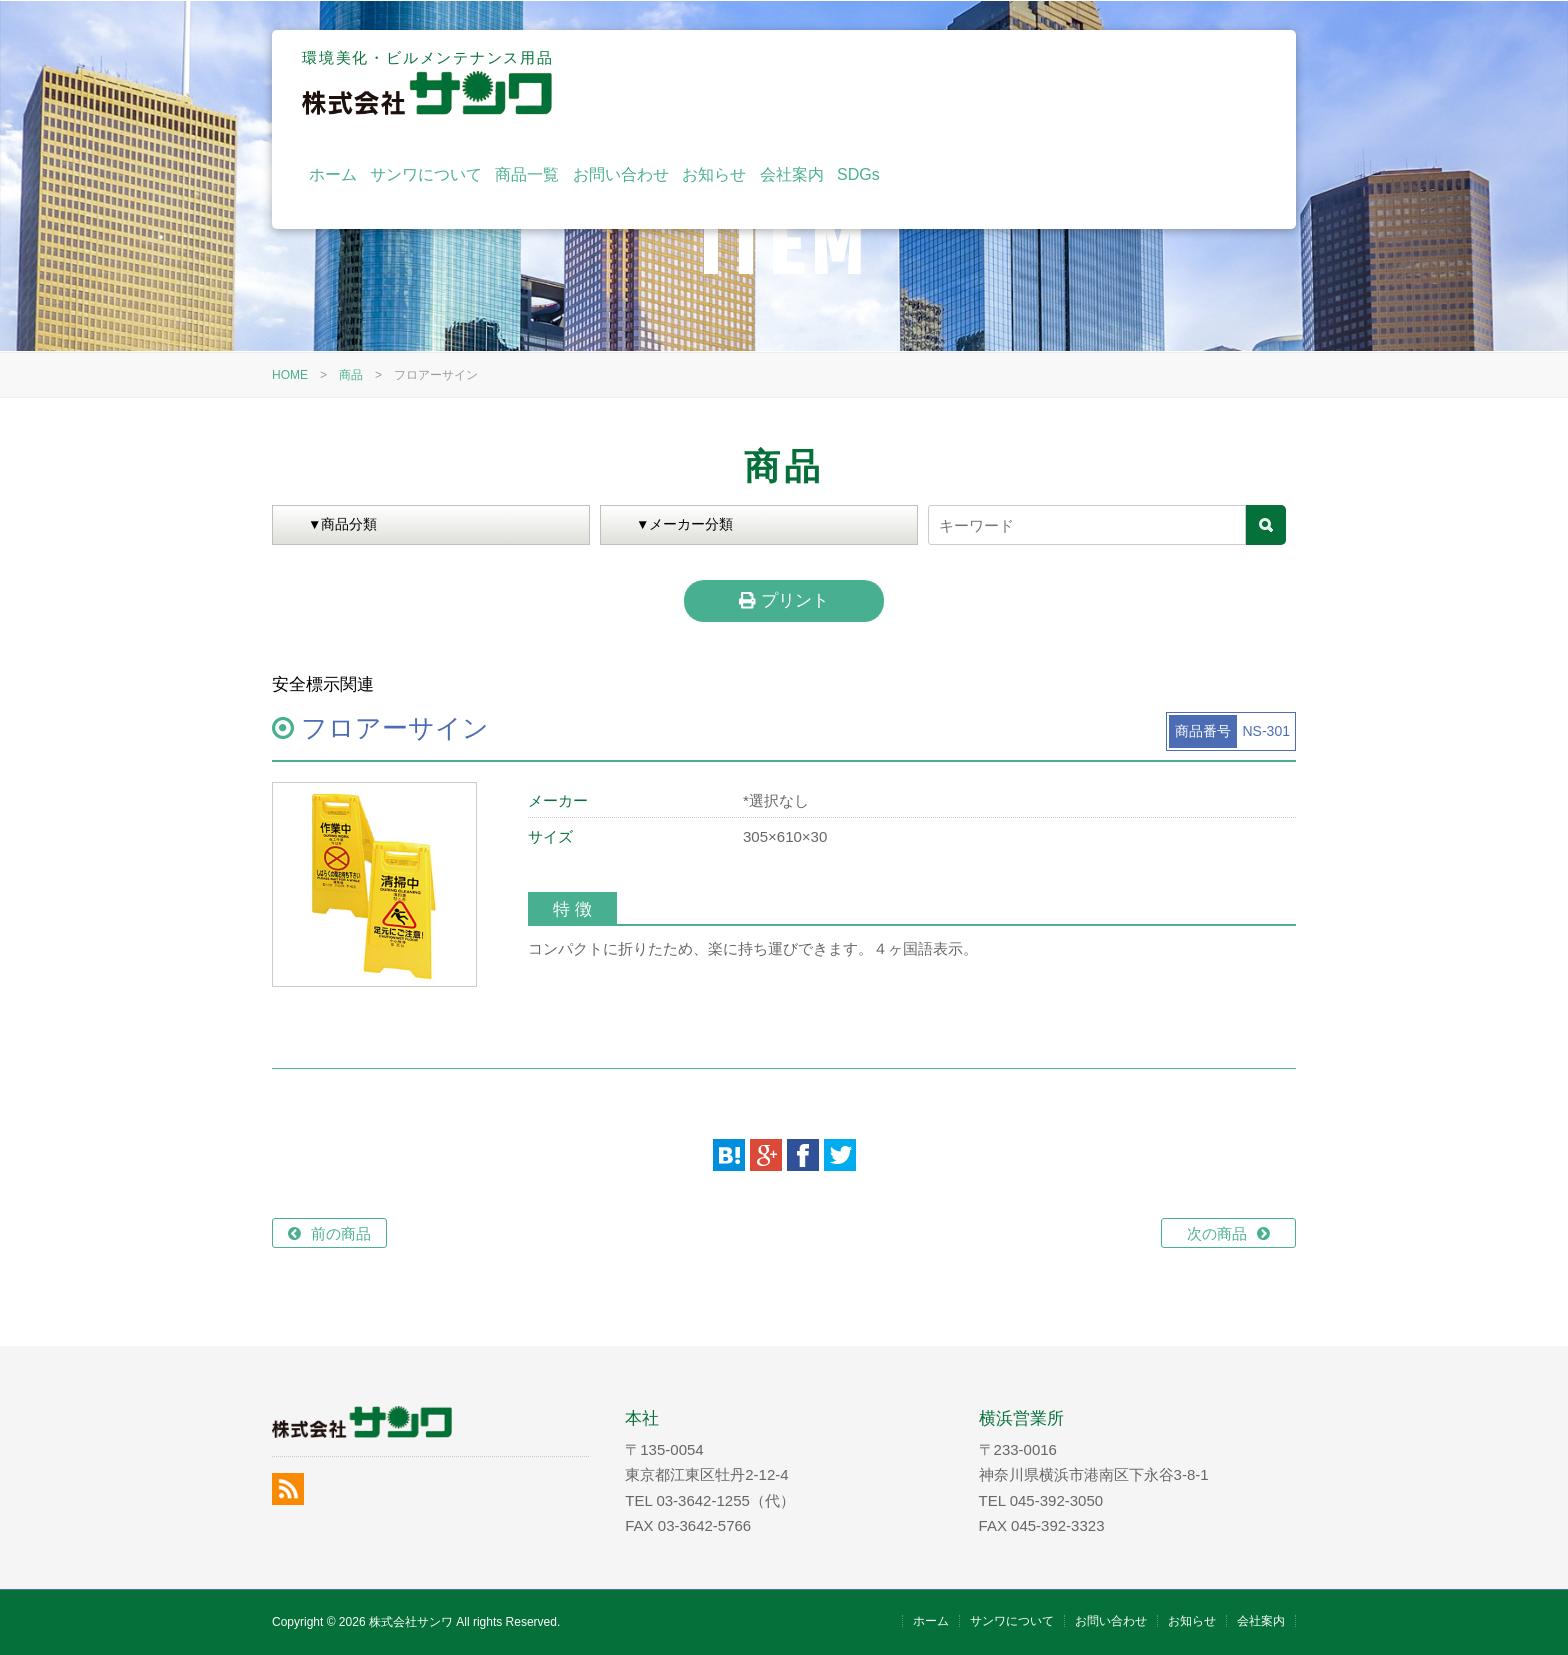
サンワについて (796, 82)
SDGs (1228, 82)
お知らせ (1084, 82)
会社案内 (1161, 82)
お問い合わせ (991, 82)
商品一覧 (897, 82)
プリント (783, 600)
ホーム (702, 82)
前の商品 (341, 1233)
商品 (351, 375)
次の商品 (1217, 1233)
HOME (290, 375)
